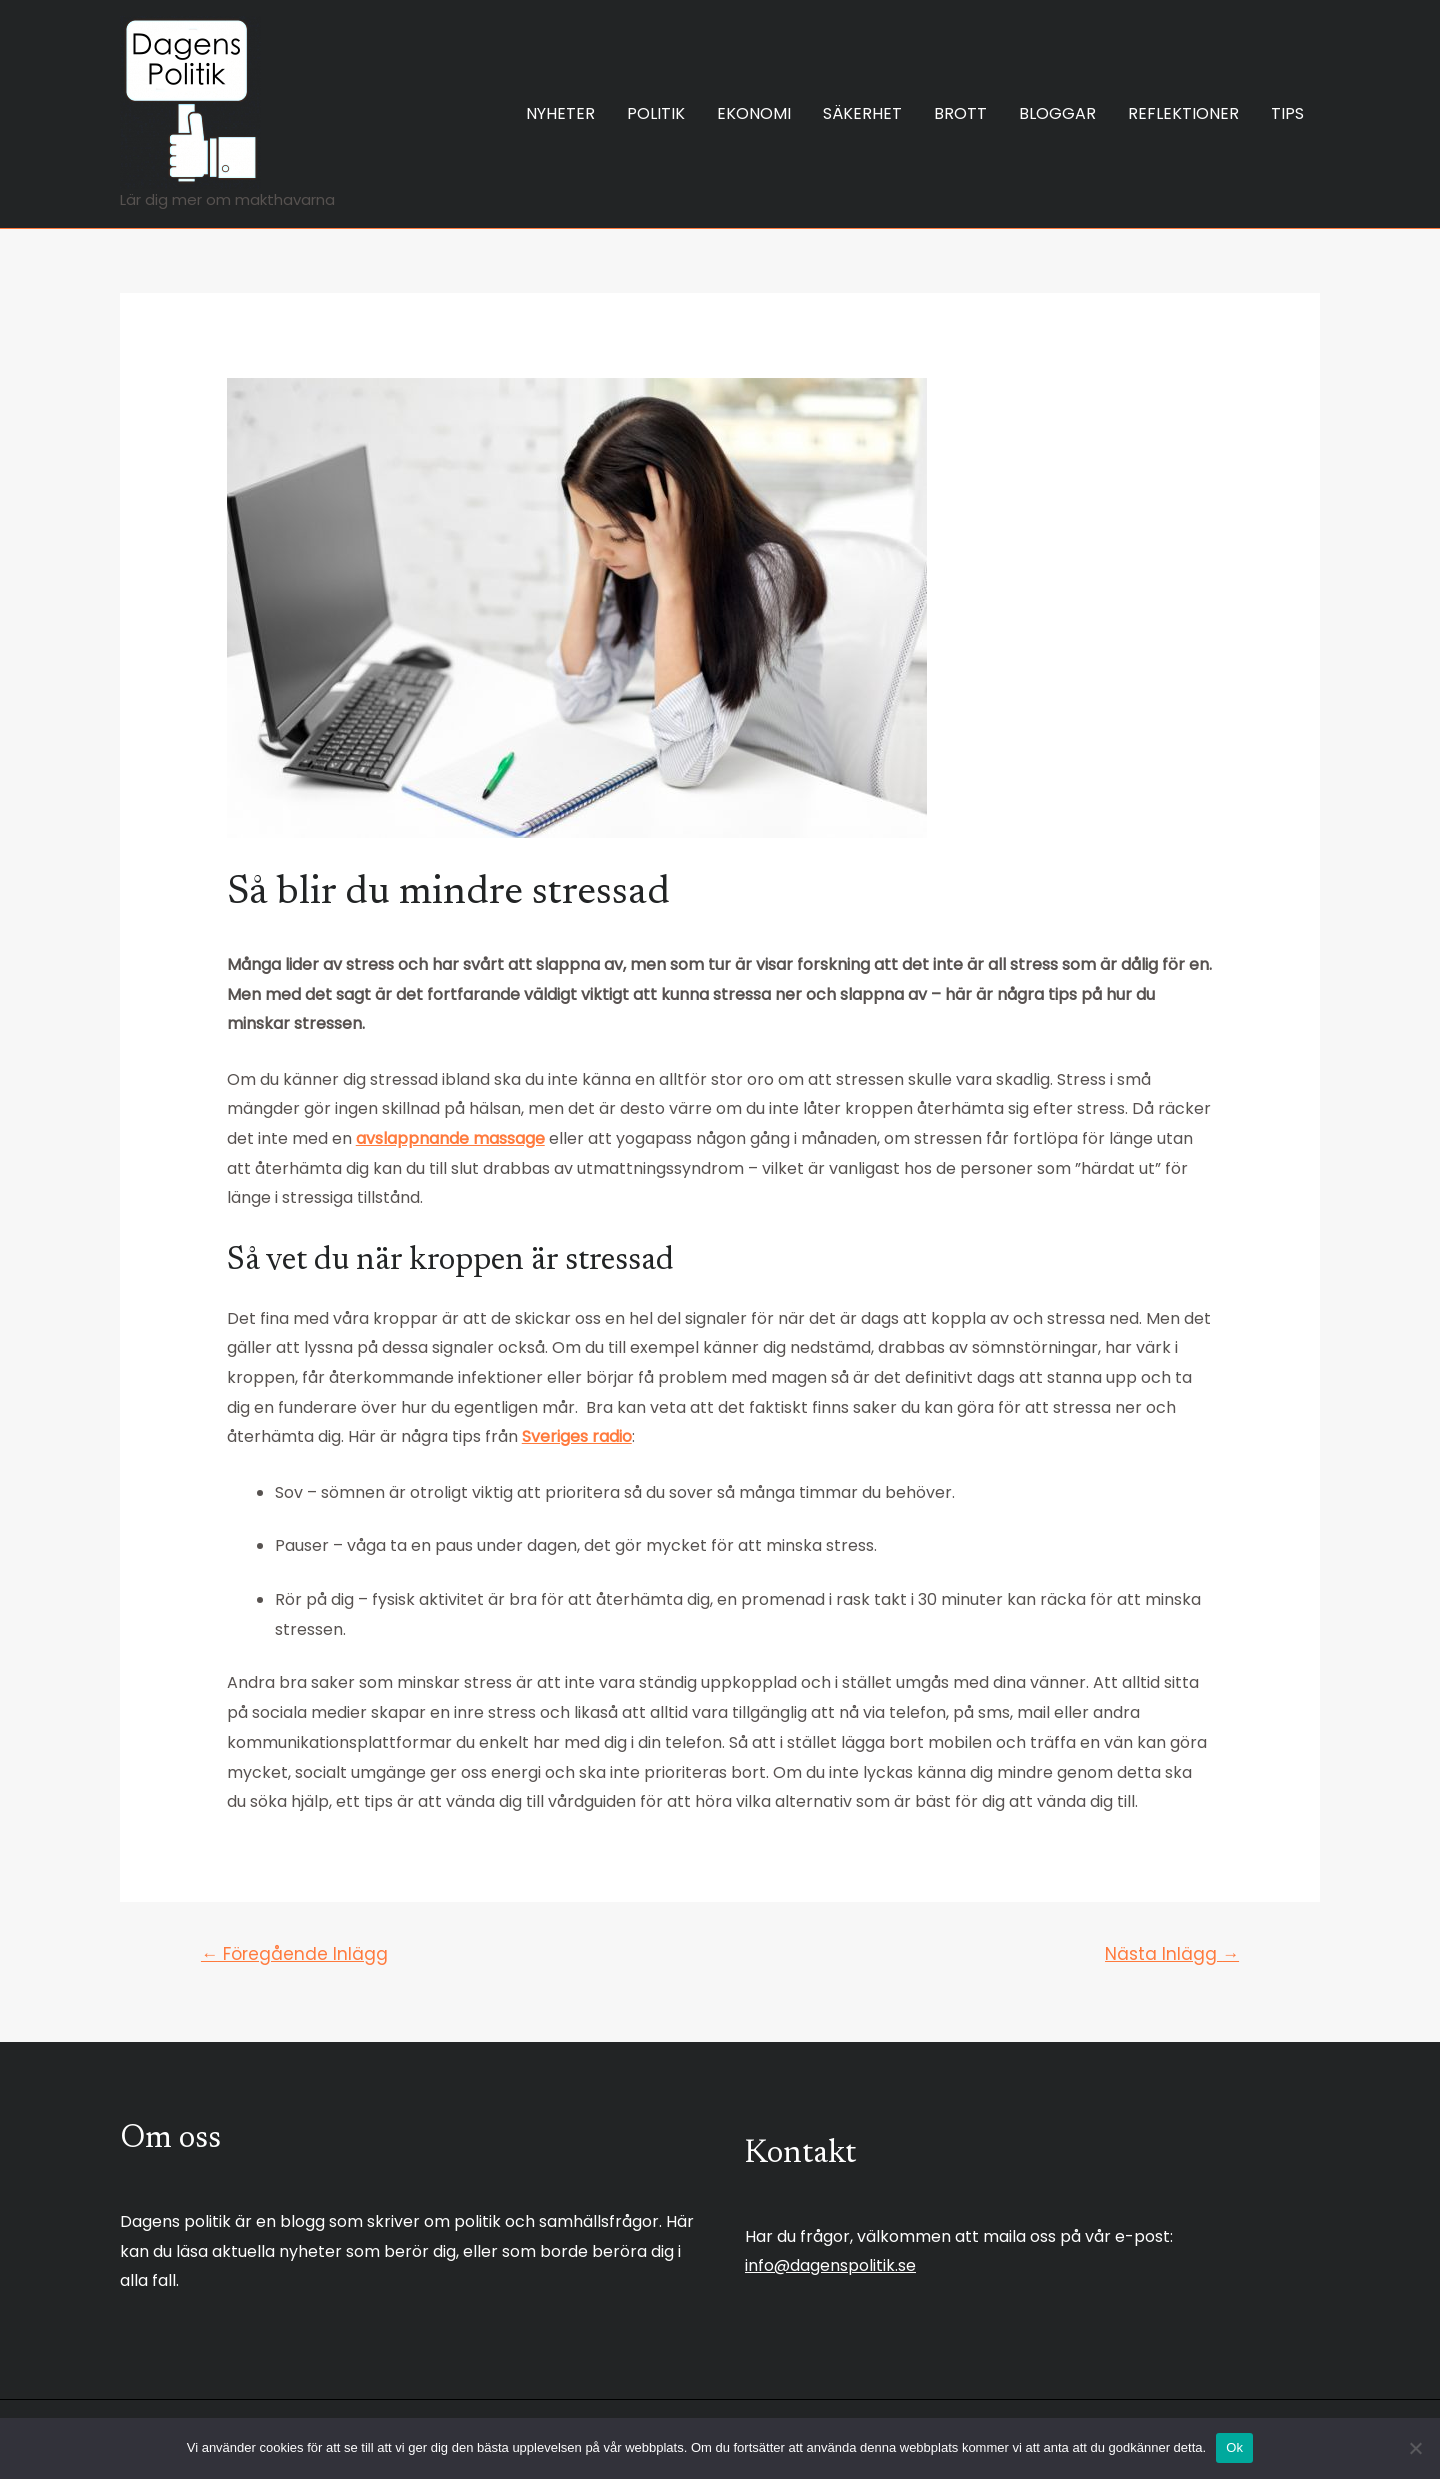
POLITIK (656, 113)
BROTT (960, 113)
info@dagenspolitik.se (830, 2265)
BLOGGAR (1057, 113)
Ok (1234, 2447)
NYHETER (560, 113)
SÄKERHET (862, 113)
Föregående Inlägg (294, 1954)
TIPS (1287, 113)
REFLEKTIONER (1183, 113)
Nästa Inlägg (1172, 1954)
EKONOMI (754, 113)
